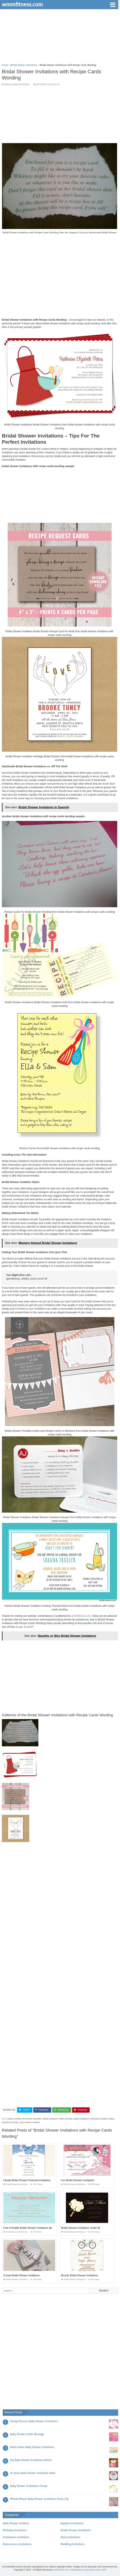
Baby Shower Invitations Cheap (28, 2486)
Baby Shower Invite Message (27, 2434)
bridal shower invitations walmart (24, 2119)
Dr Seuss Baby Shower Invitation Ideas (32, 2473)
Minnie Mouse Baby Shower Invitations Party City (39, 2499)
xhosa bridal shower (29, 2122)
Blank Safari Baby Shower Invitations (32, 2447)
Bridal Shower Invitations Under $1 (81, 2227)
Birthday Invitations (14, 2530)
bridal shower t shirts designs (57, 2119)
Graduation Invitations (16, 2537)
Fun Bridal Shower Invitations (77, 2180)
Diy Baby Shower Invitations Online (31, 2460)
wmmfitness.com (22, 4)
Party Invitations (70, 2537)
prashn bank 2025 (97, 2570)
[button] (112, 4)
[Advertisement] (60, 37)
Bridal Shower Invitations (16, 84)
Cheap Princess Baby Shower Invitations (34, 2421)
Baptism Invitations (72, 2523)
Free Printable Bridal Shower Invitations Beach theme (33, 2227)
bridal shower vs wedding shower (90, 2119)
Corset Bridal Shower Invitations (21, 2275)
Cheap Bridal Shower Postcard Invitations (26, 2180)
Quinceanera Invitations (17, 2544)
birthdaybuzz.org (79, 2570)
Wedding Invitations (73, 2544)
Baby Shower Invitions (16, 2523)
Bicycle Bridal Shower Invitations (79, 2275)
